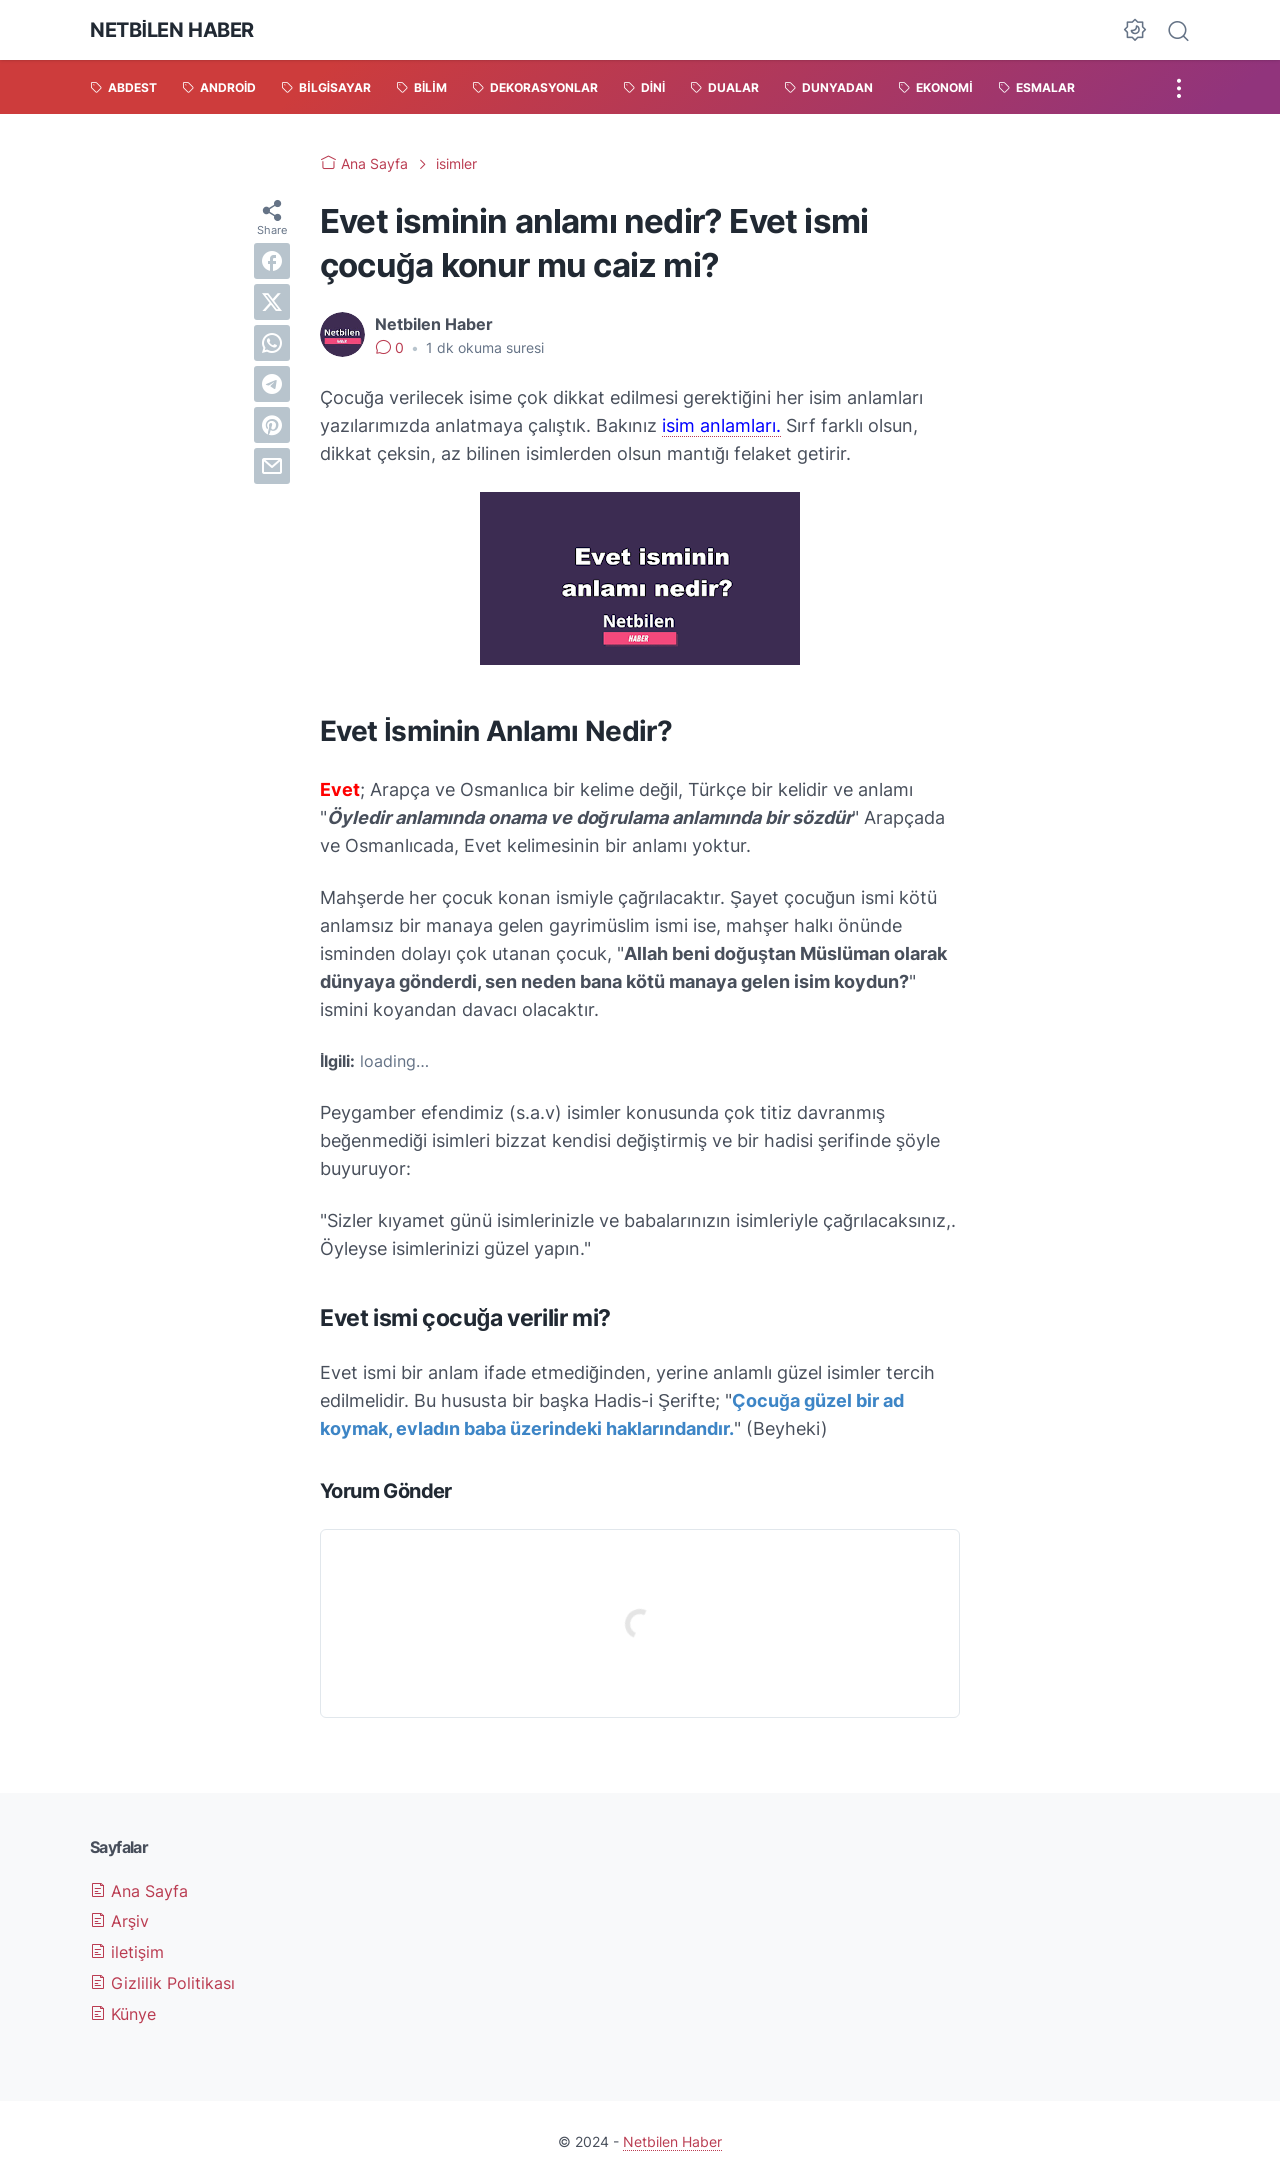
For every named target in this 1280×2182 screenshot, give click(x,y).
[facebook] (272, 261)
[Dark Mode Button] (1135, 30)
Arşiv (119, 1921)
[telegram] (272, 384)
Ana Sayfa (139, 1891)
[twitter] (272, 302)
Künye (123, 2014)
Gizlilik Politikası (162, 1983)
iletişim (127, 1952)
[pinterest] (272, 425)
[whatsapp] (272, 343)
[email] (272, 466)
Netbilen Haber (172, 30)
